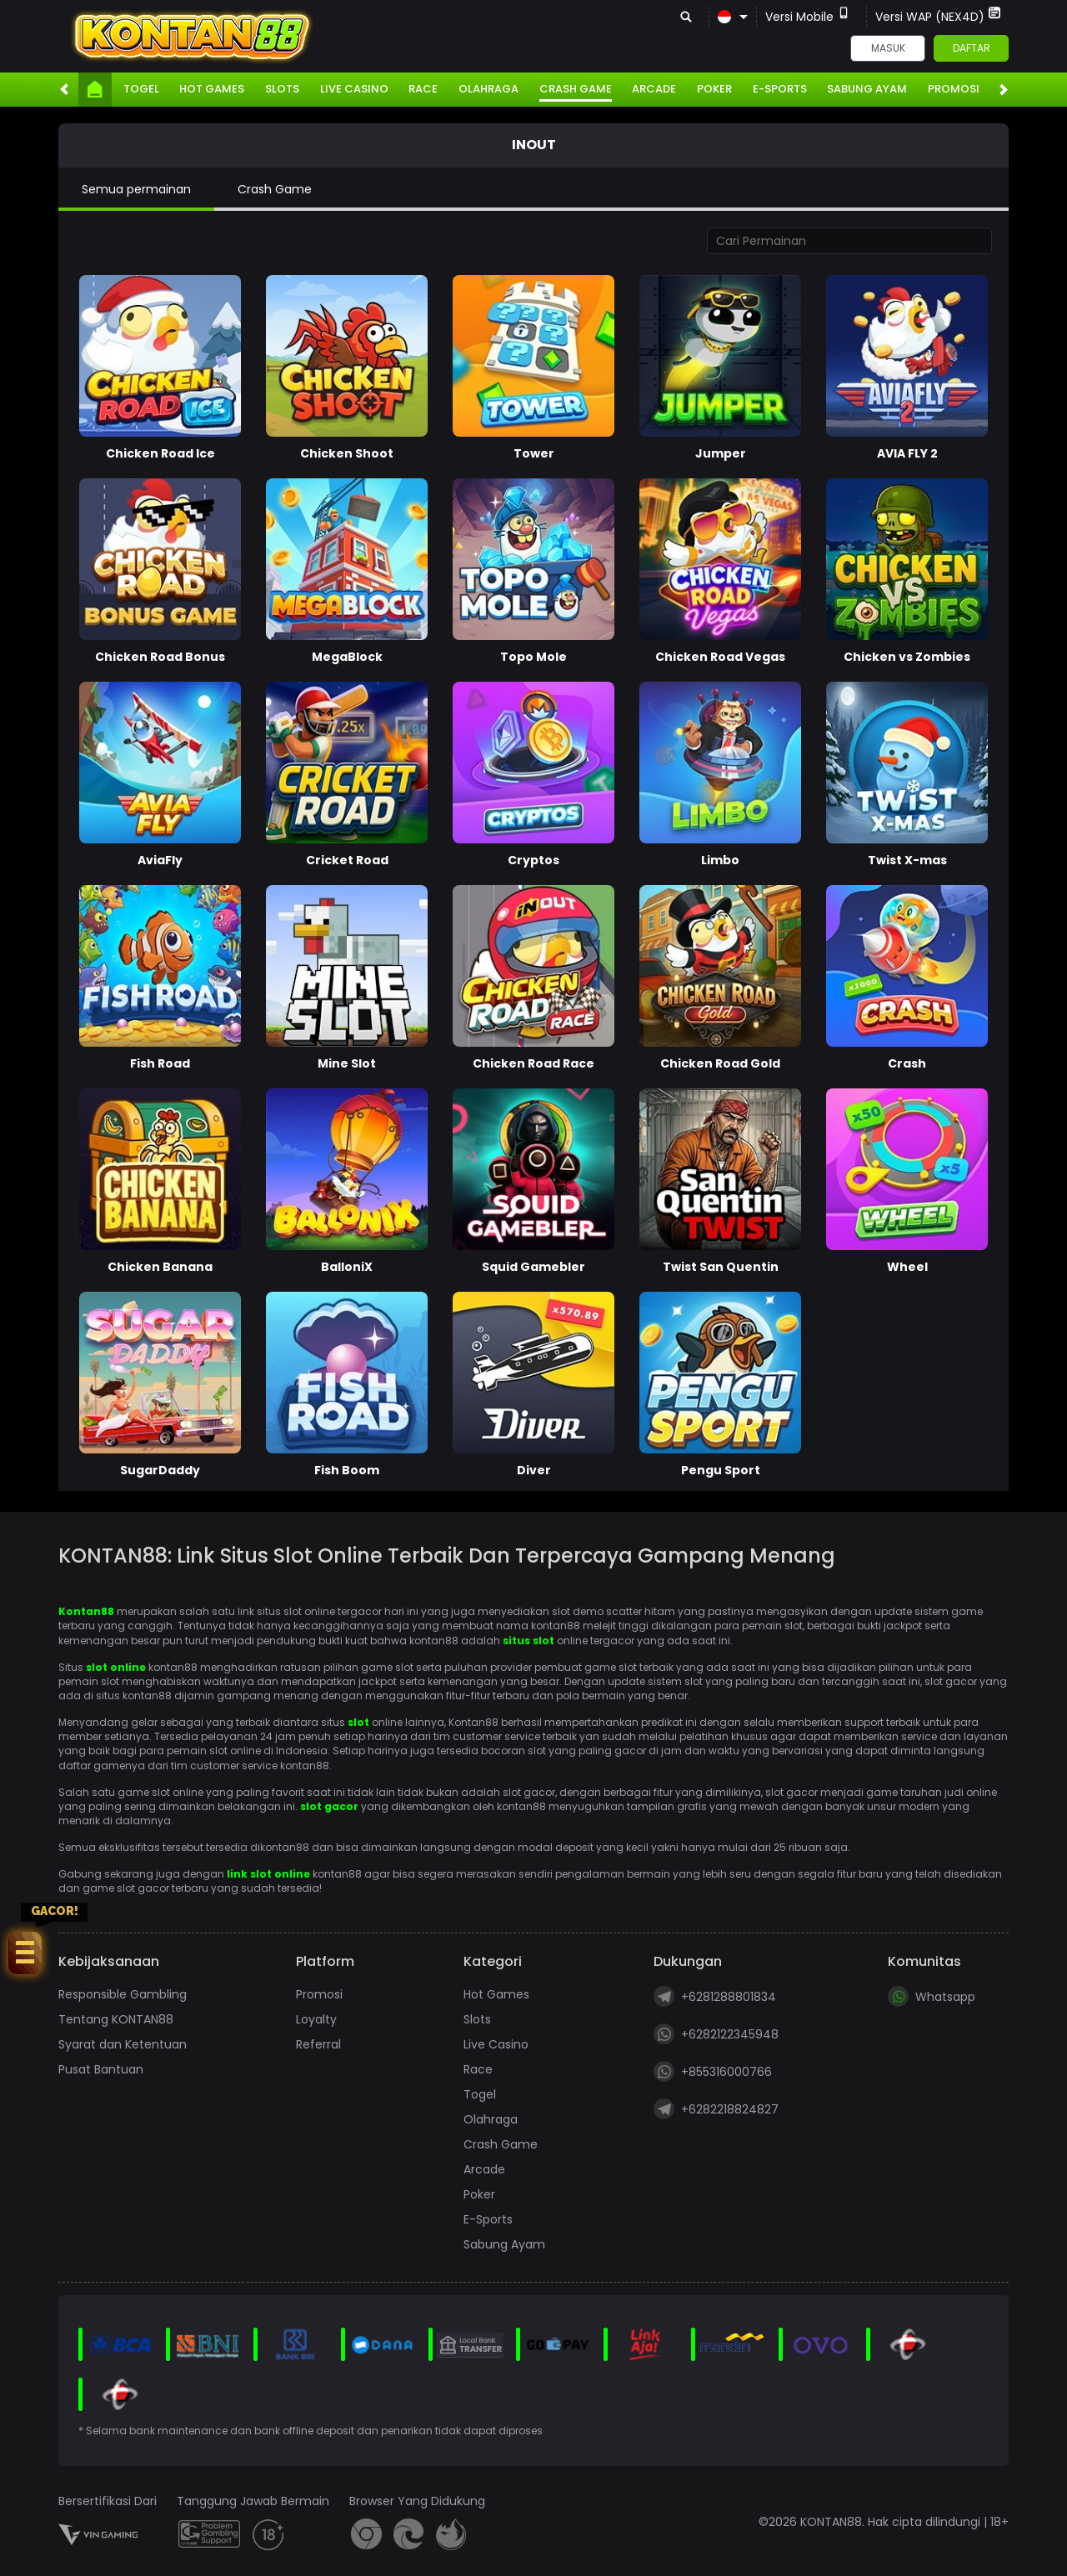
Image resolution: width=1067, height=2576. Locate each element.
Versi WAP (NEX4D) (937, 16)
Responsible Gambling (122, 1994)
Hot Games (211, 89)
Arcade (654, 89)
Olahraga (488, 89)
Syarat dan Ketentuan (122, 2044)
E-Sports (780, 89)
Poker (714, 89)
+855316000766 (713, 2071)
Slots (282, 89)
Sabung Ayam (867, 89)
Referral (318, 2044)
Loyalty (316, 2019)
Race (423, 89)
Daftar (971, 48)
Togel (141, 89)
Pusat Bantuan (100, 2069)
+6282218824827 (716, 2108)
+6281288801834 (715, 1996)
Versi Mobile (807, 16)
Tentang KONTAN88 (115, 2019)
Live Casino (354, 89)
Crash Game (575, 89)
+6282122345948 (716, 2033)
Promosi (953, 89)
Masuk (888, 48)
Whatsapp (931, 1996)
